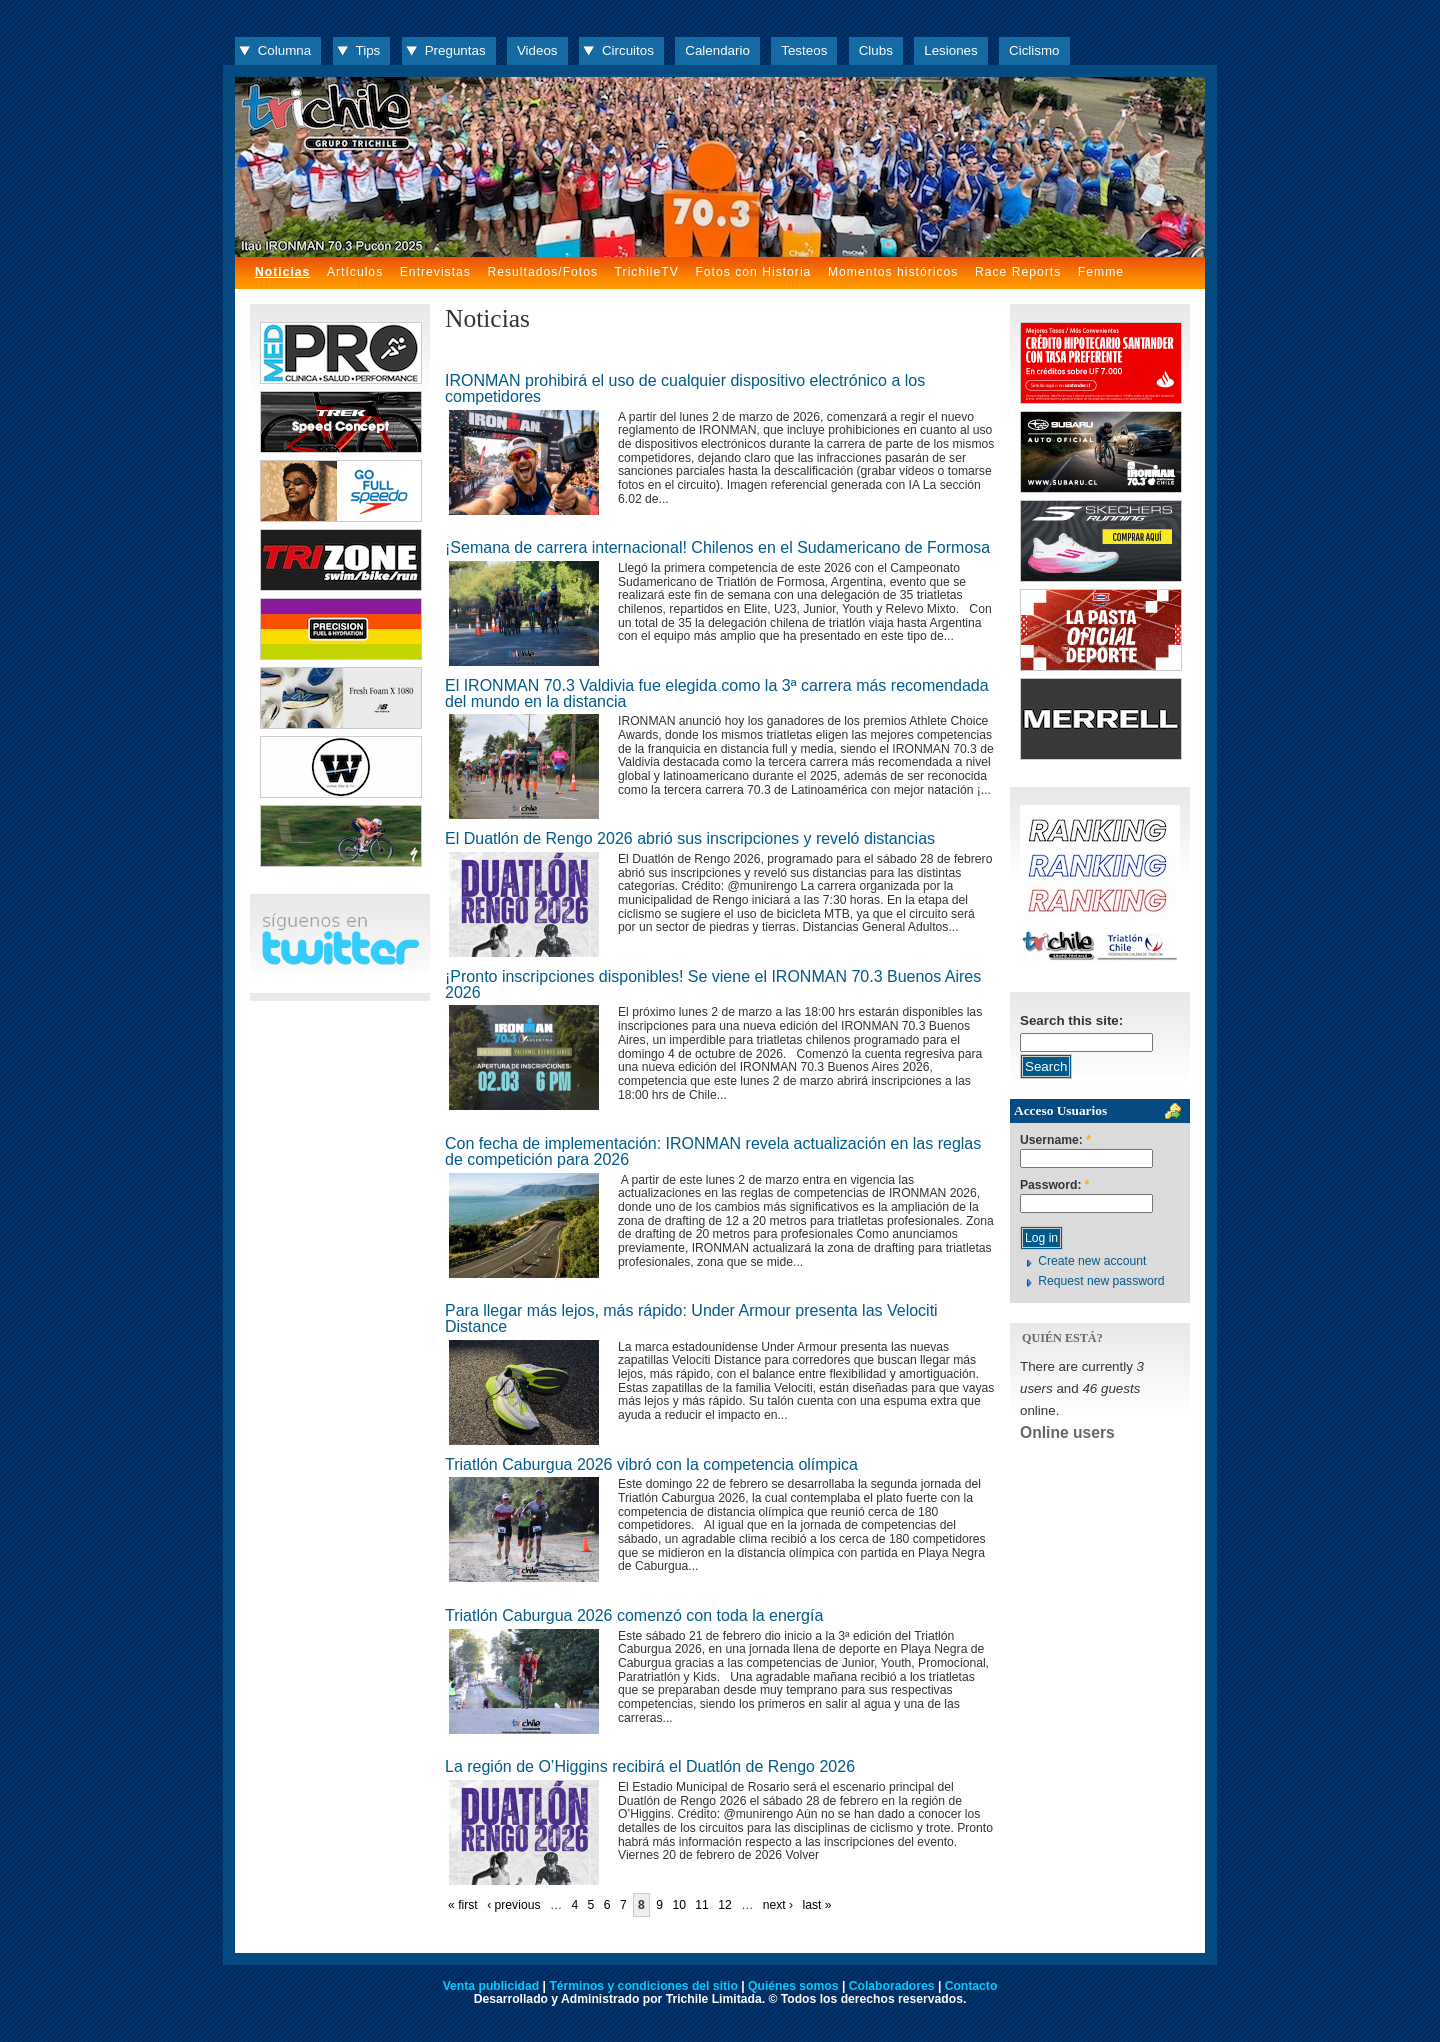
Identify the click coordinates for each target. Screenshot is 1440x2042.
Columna (284, 50)
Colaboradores (892, 1986)
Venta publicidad (491, 1986)
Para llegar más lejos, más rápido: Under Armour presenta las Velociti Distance (691, 1318)
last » (816, 1905)
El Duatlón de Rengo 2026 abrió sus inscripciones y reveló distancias (690, 838)
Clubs (876, 50)
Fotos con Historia (753, 272)
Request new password (1101, 1281)
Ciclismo (1034, 50)
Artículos (355, 272)
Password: (1055, 1185)
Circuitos (628, 50)
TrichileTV (647, 272)
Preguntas (455, 50)
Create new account (1092, 1261)
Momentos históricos (893, 272)
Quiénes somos (793, 1986)
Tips (368, 50)
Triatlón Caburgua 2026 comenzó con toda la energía (634, 1615)
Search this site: (1071, 1020)
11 (702, 1905)
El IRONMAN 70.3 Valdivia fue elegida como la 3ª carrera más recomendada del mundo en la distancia (717, 693)
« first (463, 1905)
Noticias (282, 272)
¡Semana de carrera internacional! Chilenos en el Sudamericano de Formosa (717, 547)
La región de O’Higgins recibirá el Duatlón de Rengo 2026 (650, 1766)
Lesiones (950, 50)
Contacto (971, 1986)
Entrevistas (435, 272)
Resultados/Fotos (542, 272)
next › (778, 1905)
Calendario (717, 50)
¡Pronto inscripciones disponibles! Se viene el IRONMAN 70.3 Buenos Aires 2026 (713, 984)
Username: (1055, 1140)
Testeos (804, 50)
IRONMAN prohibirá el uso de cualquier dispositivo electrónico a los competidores (685, 388)
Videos (537, 50)
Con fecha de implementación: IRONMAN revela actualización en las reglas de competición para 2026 (713, 1151)
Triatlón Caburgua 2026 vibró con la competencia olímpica (651, 1464)
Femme (1101, 272)
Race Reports (1018, 272)
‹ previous (513, 1905)
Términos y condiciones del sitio (643, 1986)
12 (725, 1905)
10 (679, 1905)
